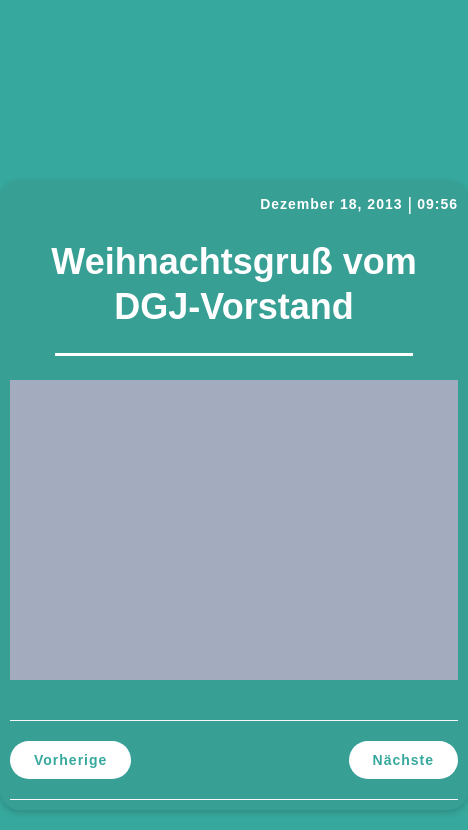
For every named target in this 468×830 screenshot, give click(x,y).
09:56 (437, 204)
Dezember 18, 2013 (331, 204)
